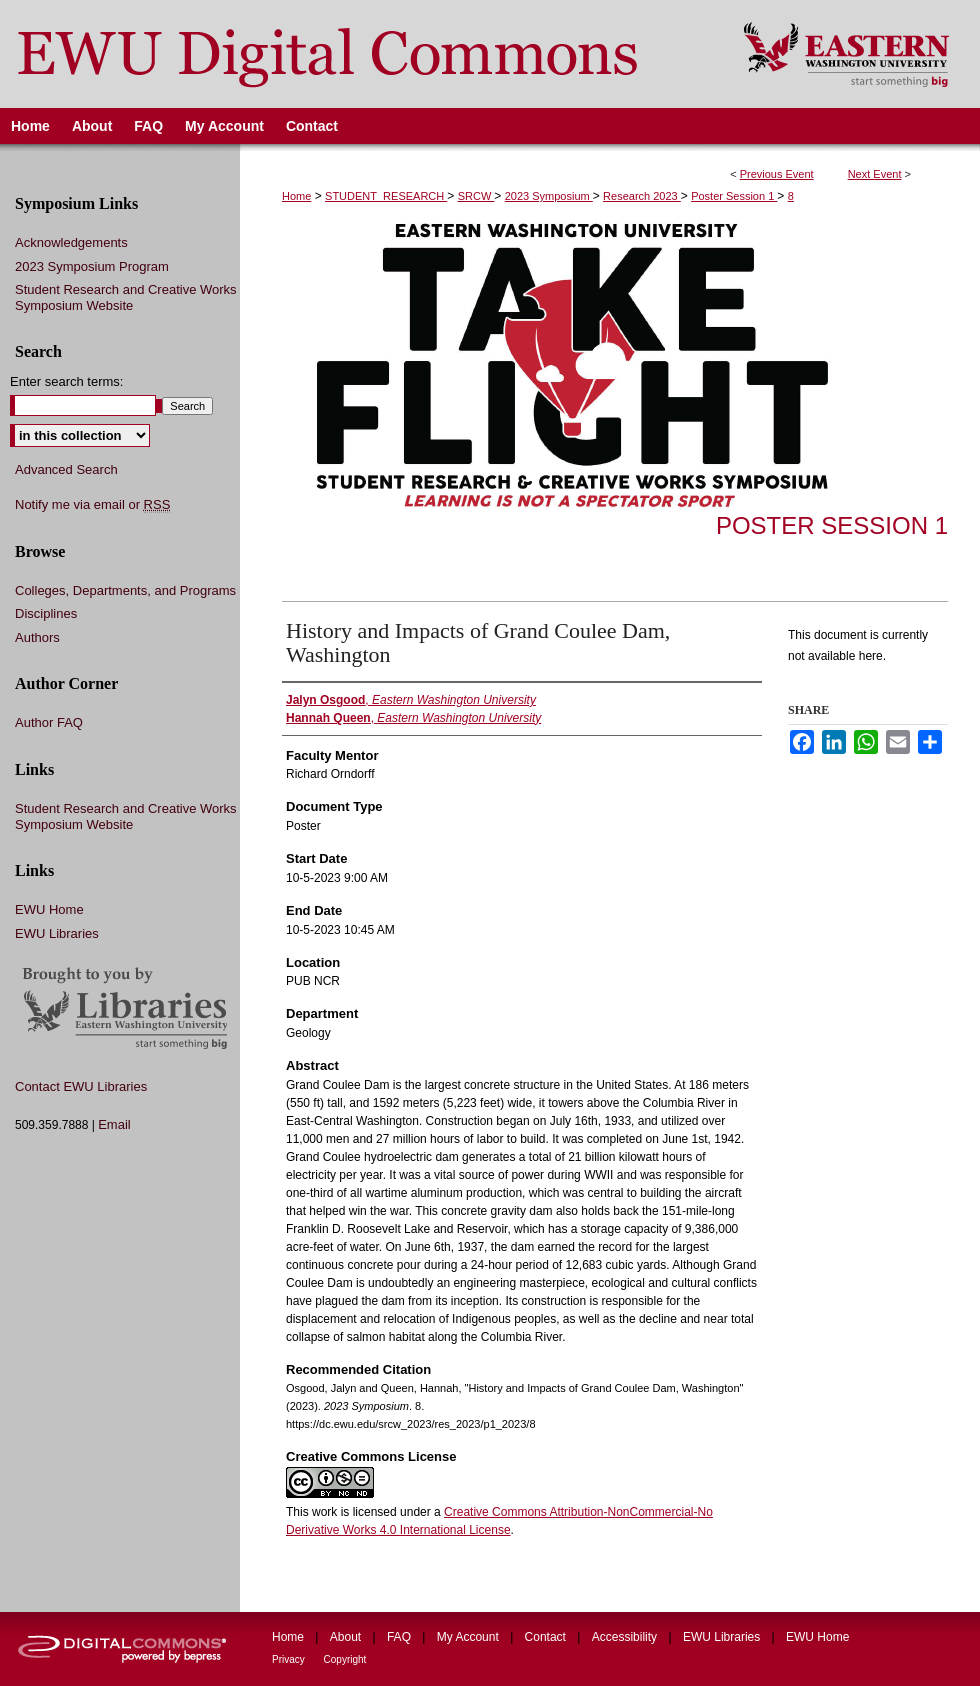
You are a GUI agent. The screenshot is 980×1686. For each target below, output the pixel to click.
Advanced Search (66, 469)
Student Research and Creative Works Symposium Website (126, 297)
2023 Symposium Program (92, 266)
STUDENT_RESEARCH (386, 196)
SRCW (476, 196)
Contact (547, 1637)
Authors (37, 637)
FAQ (400, 1637)
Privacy (290, 1659)
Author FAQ (49, 722)
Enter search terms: (66, 381)
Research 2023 (642, 196)
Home (296, 196)
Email (114, 1124)
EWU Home (49, 909)
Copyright (345, 1659)
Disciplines (46, 613)
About (347, 1637)
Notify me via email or (92, 505)
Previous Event (777, 174)
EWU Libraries (57, 933)
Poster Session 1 (734, 196)
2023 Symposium (549, 196)
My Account (469, 1637)
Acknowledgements (71, 242)
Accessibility (626, 1637)
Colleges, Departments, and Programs (125, 590)
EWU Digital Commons (358, 54)
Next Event (875, 174)
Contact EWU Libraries (81, 1086)
